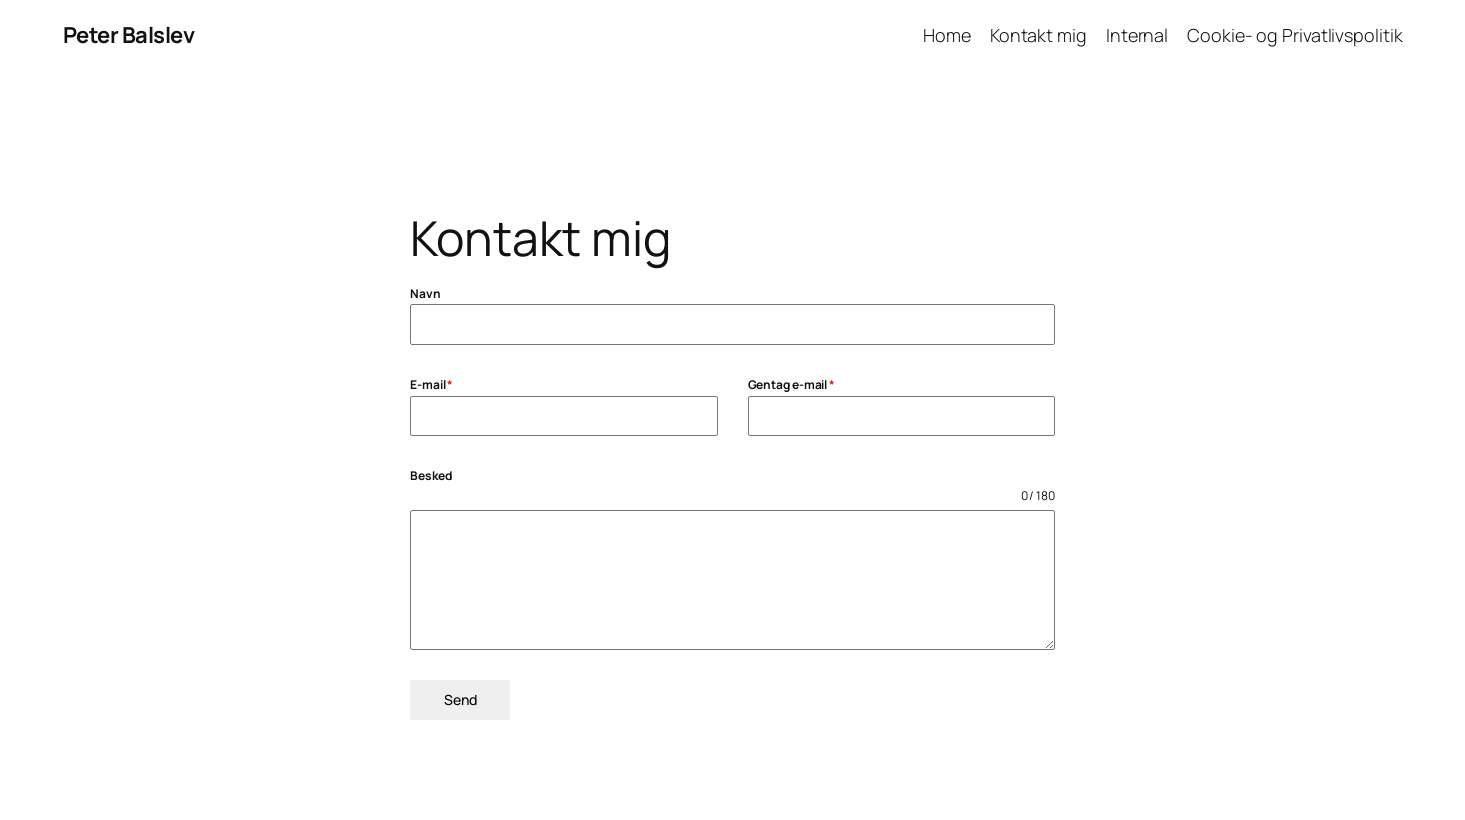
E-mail (431, 384)
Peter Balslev (129, 35)
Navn (425, 293)
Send (460, 699)
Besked (430, 475)
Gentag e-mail (792, 384)
